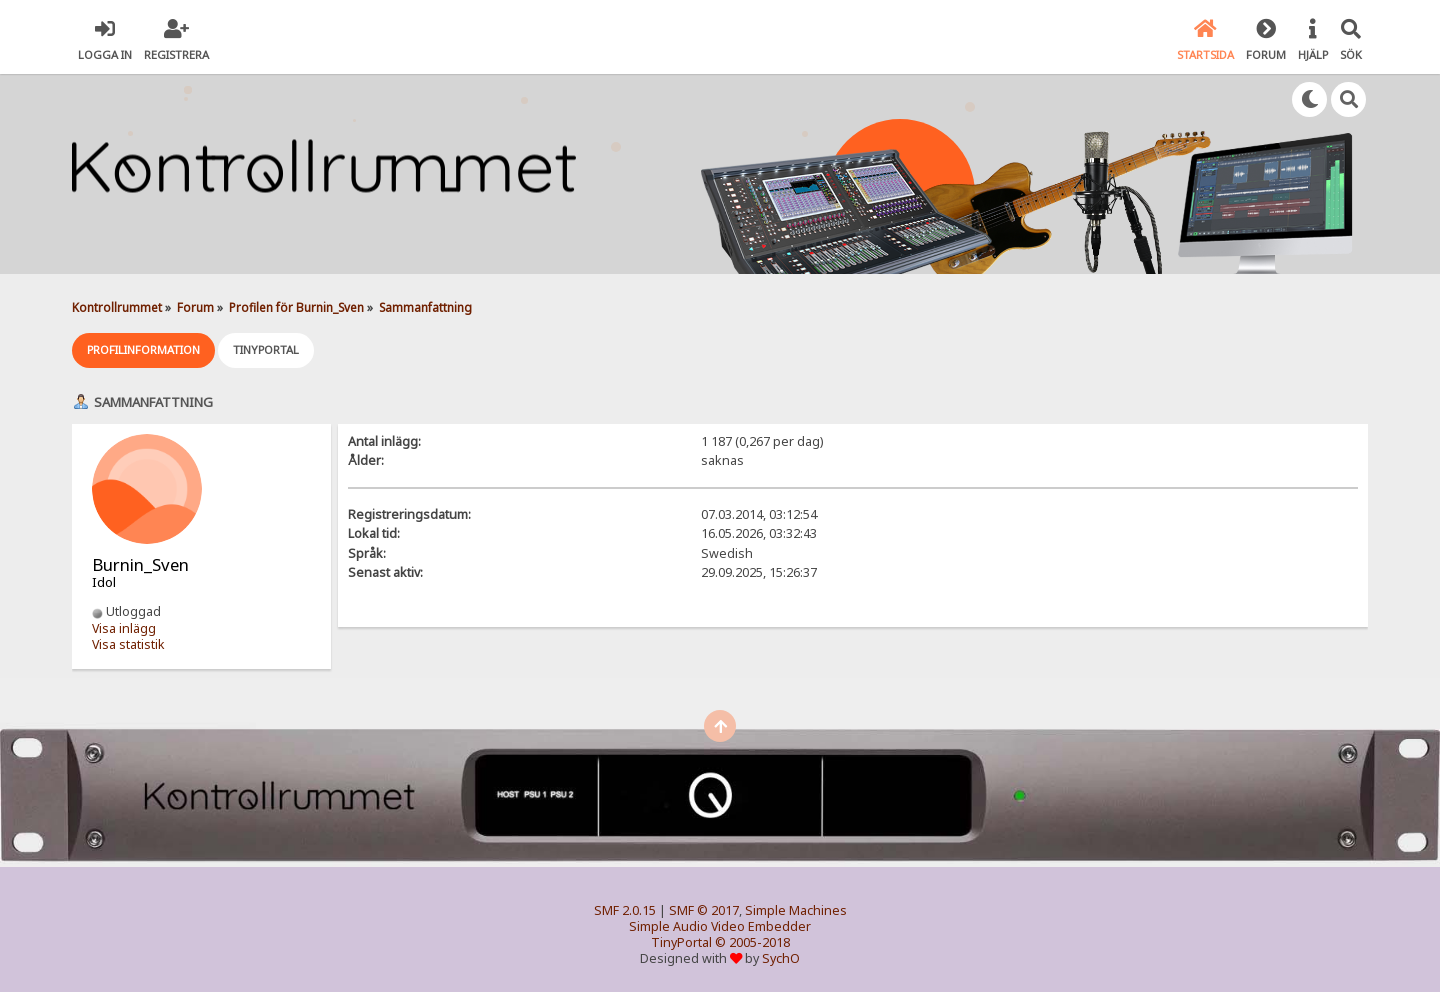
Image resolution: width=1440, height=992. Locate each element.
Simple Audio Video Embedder (720, 926)
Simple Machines (796, 910)
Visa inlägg (124, 628)
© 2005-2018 (752, 942)
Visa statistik (128, 644)
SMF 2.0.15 (625, 910)
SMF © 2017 (704, 910)
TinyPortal (681, 942)
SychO (781, 958)
